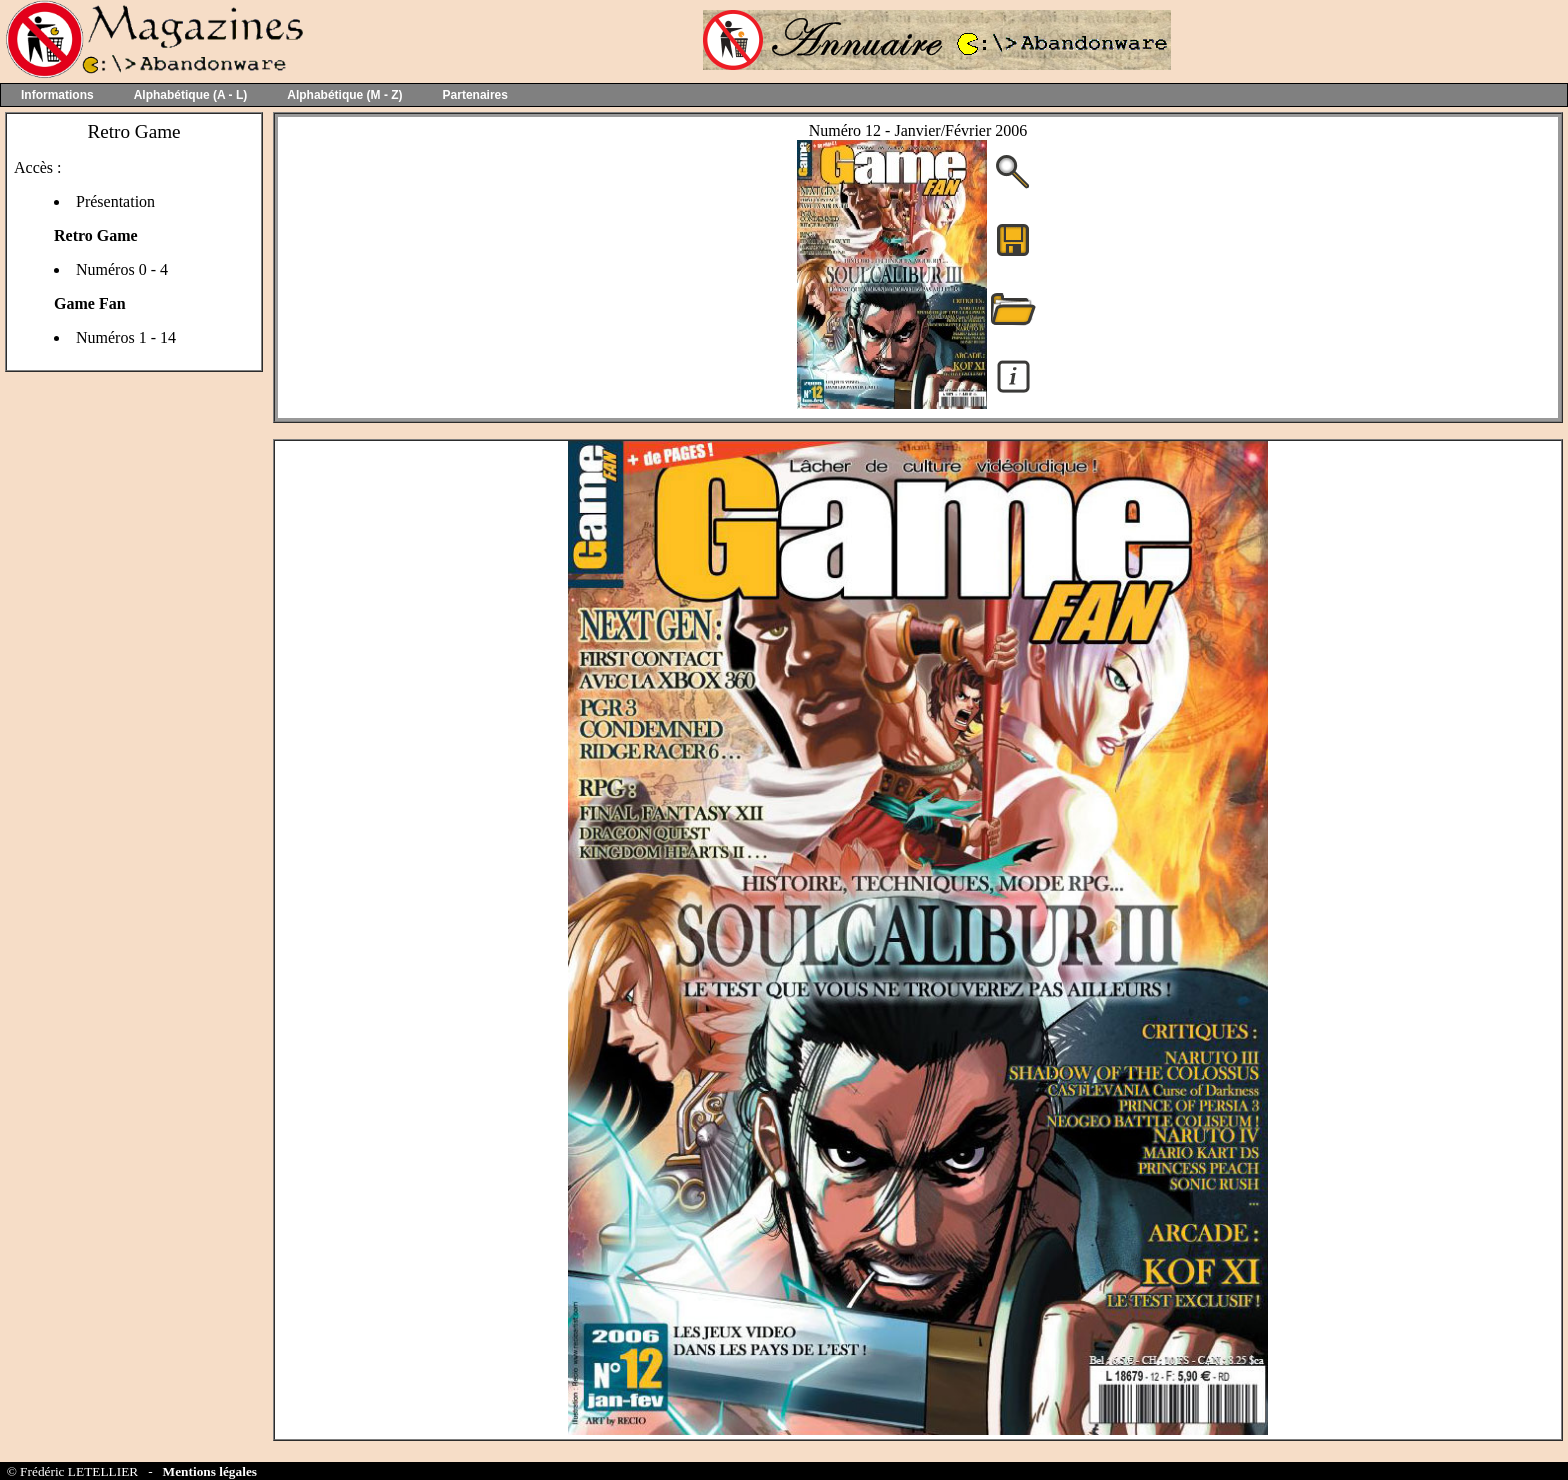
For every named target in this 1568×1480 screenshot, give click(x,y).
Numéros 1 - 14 (126, 337)
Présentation (115, 201)
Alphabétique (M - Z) (344, 95)
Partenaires (475, 95)
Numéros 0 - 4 (122, 269)
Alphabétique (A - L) (191, 95)
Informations (57, 95)
